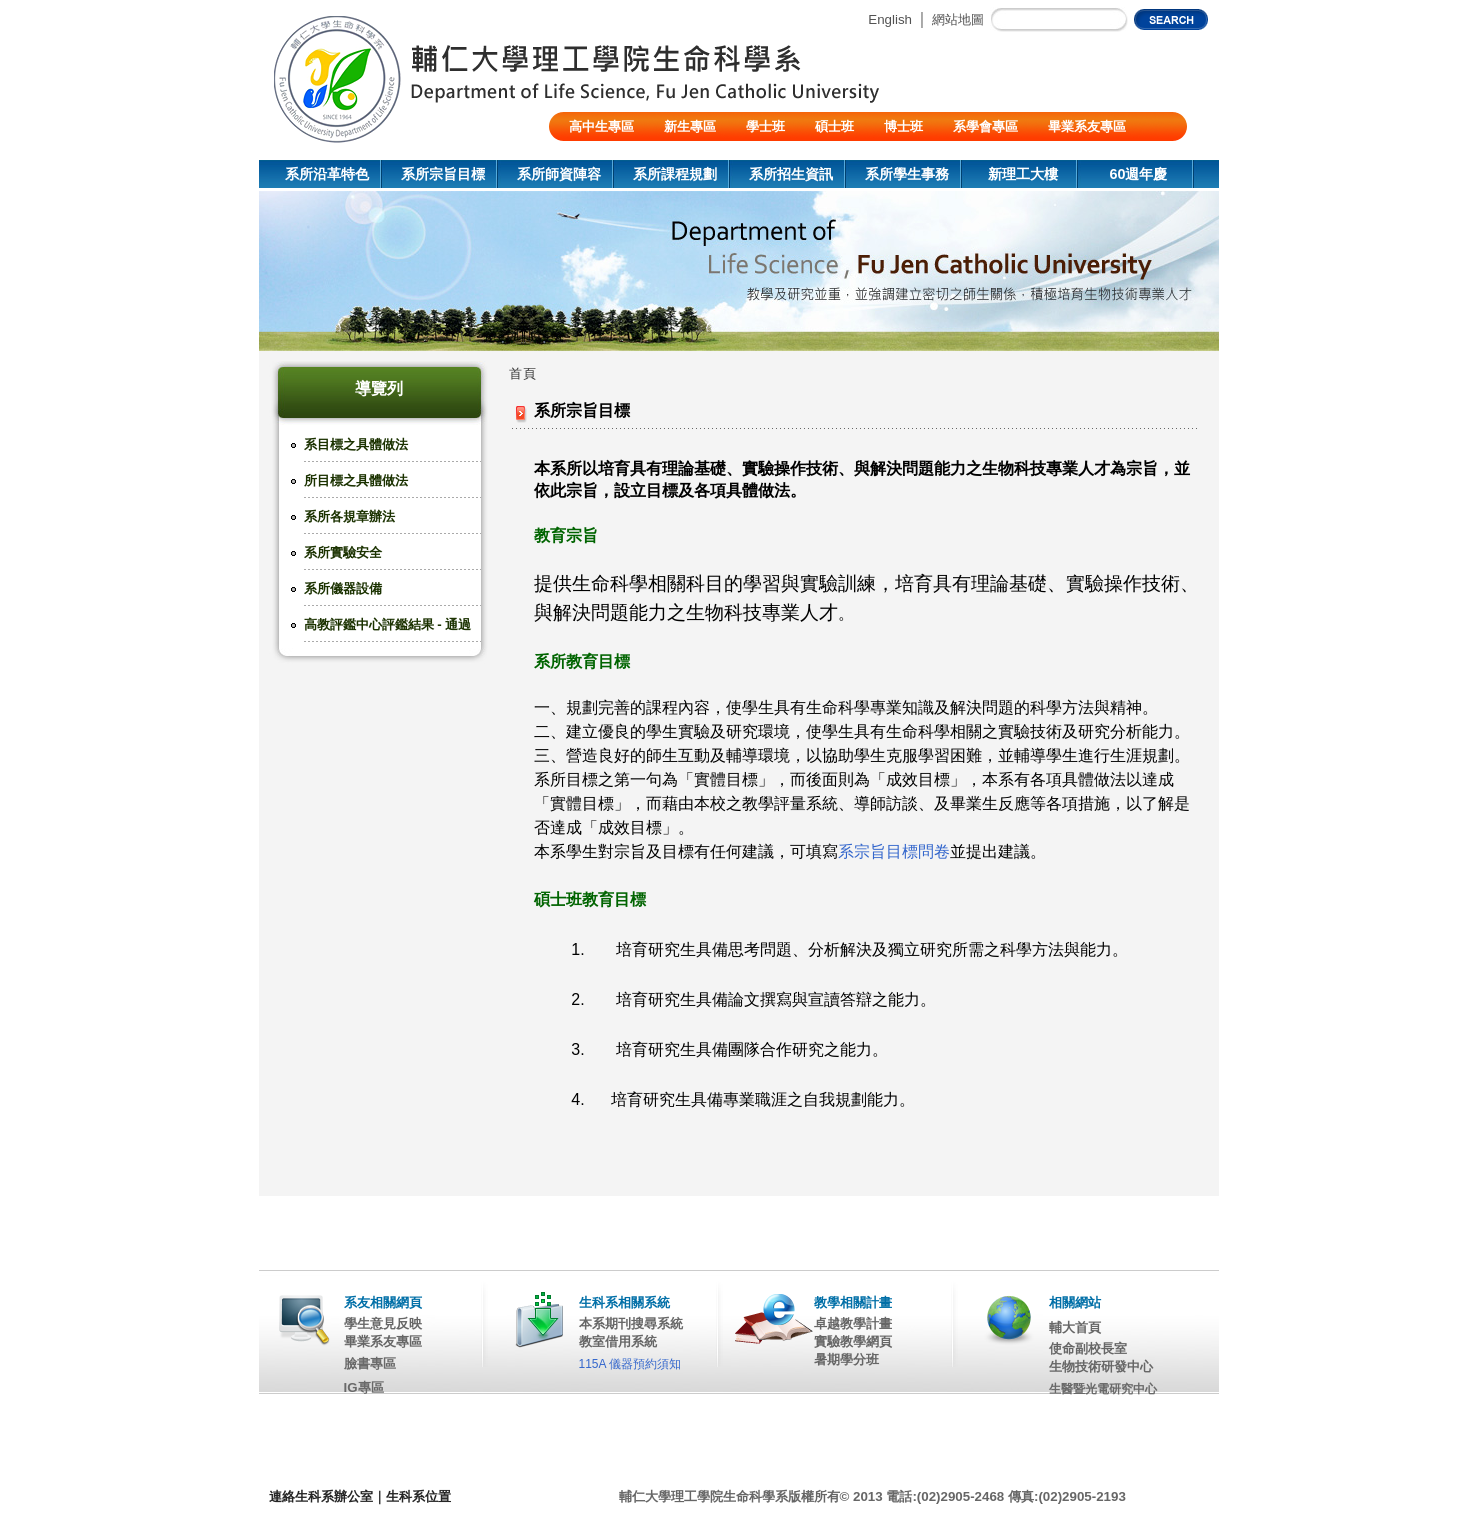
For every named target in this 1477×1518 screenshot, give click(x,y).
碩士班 (834, 126)
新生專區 (690, 126)
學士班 (765, 126)
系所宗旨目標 (443, 174)
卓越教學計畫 (853, 1323)
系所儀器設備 (343, 588)
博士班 (903, 126)
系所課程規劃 (675, 174)
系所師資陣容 (559, 174)
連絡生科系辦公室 (321, 1496)
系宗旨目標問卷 (894, 851)
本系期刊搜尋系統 (631, 1323)
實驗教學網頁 (853, 1341)
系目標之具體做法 (356, 444)
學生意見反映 (383, 1323)
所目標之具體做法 (356, 480)
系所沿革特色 (327, 174)
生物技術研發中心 (1101, 1366)
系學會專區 (985, 126)
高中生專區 (601, 126)
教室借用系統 (618, 1341)
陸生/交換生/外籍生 (624, 155)
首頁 (523, 373)
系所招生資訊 (791, 174)
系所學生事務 (907, 174)
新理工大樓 (1023, 174)
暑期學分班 (846, 1359)
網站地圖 (958, 19)
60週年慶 (1138, 174)
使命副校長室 (1088, 1348)
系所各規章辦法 (349, 516)
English (890, 19)
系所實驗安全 (343, 552)
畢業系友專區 (1087, 126)
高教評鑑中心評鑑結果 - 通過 (388, 624)
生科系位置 (418, 1496)
